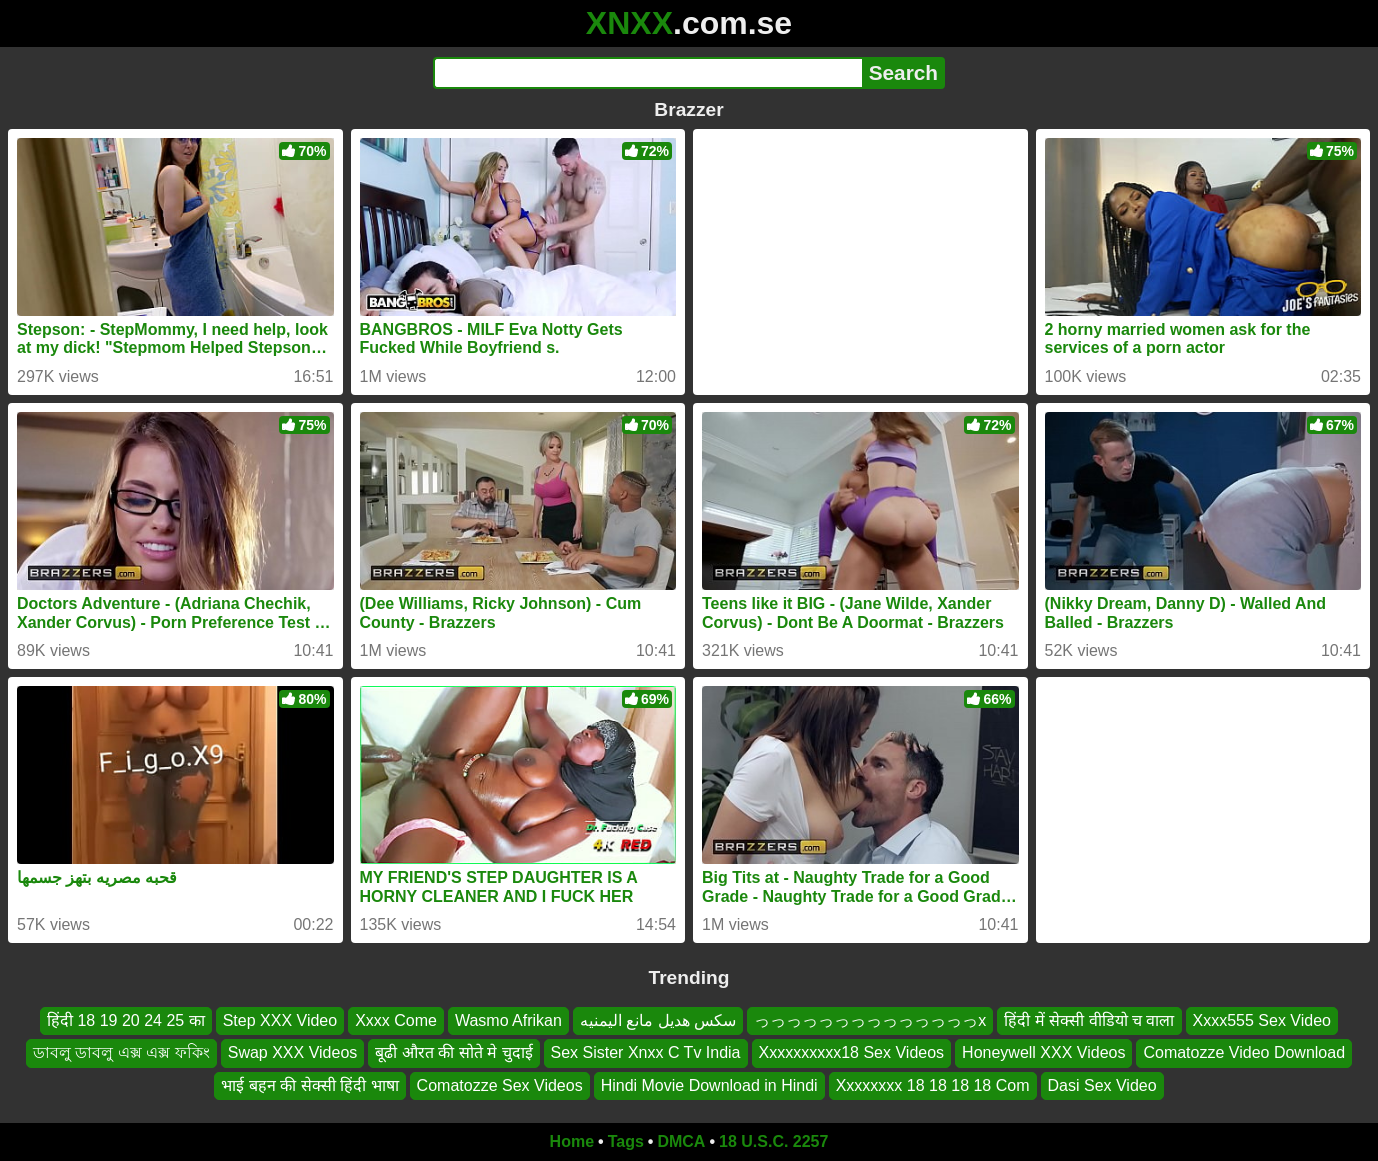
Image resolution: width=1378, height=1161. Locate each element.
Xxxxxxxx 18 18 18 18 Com (933, 1085)
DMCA (681, 1141)
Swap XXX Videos (293, 1053)
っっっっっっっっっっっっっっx (870, 1020)
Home (572, 1141)
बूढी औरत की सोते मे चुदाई (453, 1053)
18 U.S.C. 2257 (773, 1141)
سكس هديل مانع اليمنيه (658, 1020)
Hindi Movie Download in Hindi (709, 1085)
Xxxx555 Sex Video (1262, 1020)
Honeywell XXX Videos (1043, 1053)
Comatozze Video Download (1244, 1053)
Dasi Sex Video (1102, 1085)
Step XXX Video (280, 1020)
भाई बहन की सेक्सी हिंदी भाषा (309, 1085)
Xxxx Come (396, 1020)
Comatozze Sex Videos (500, 1085)
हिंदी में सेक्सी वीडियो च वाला (1089, 1020)
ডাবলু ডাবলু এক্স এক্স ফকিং (121, 1053)
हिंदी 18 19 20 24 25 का (126, 1020)
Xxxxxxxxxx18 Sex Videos (852, 1053)
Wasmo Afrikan (508, 1020)
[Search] (647, 73)
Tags (626, 1141)
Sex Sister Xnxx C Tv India (646, 1053)
